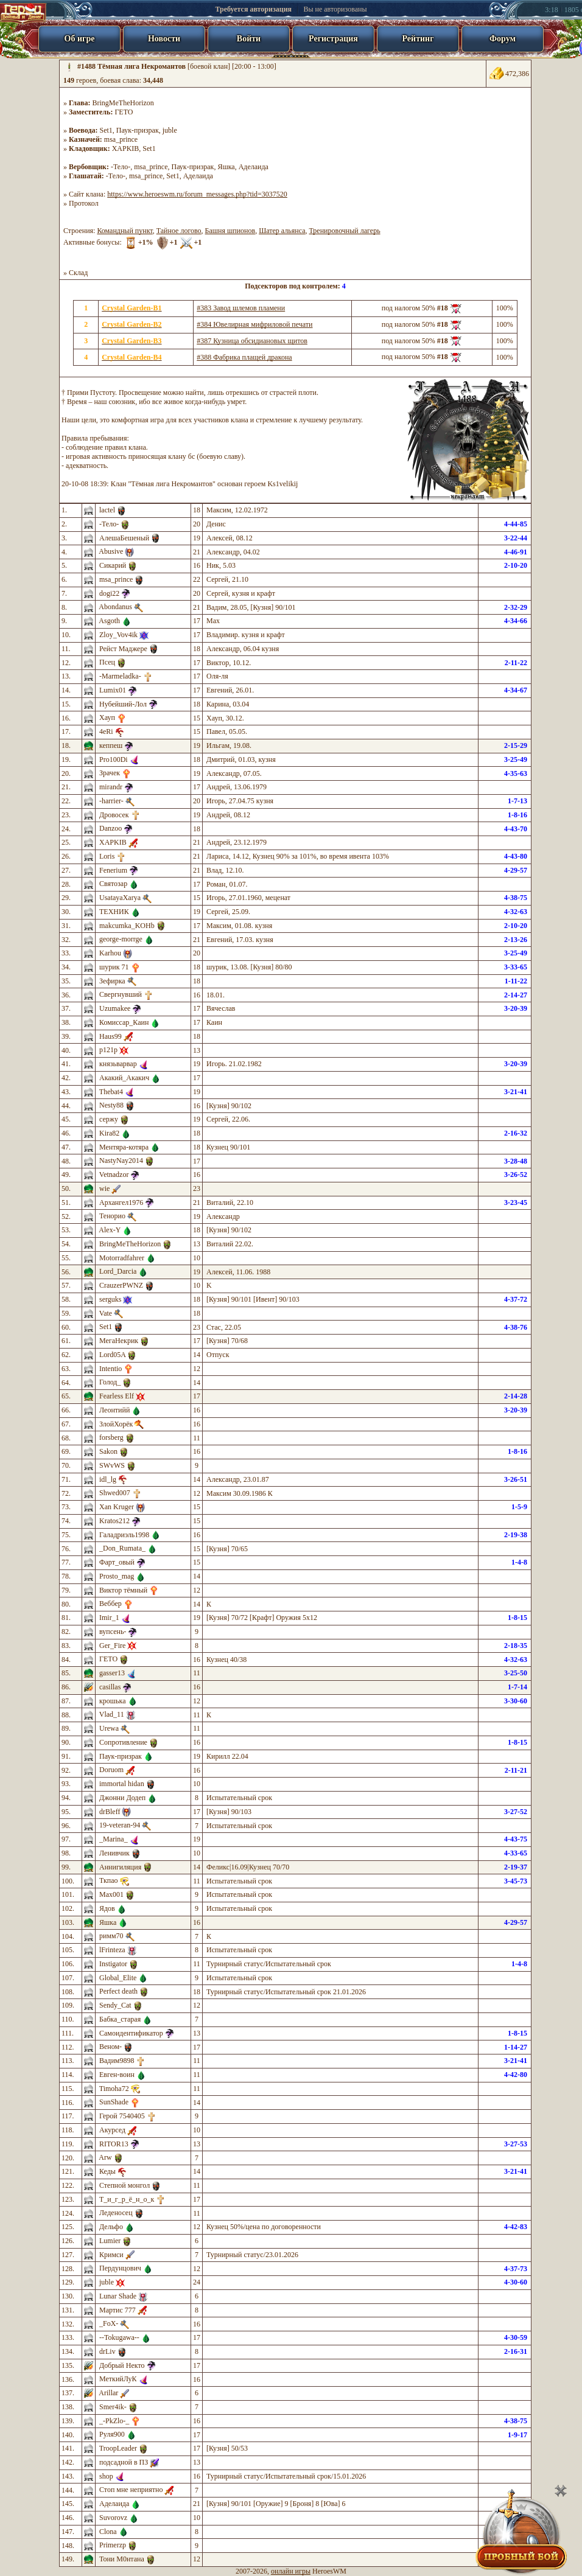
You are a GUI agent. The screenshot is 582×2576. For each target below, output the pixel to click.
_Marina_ (113, 1839)
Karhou (110, 953)
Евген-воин (117, 2074)
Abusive (111, 551)
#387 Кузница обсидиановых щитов (252, 341)
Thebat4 (111, 1091)
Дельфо (111, 2226)
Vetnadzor (114, 1174)
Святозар (113, 883)
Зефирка (112, 981)
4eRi (106, 731)
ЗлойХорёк (116, 1424)
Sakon (108, 1451)
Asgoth (109, 620)
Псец (107, 662)
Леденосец (116, 2212)
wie (104, 1188)
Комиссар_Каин (124, 1022)
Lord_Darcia (117, 1271)
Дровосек (114, 815)
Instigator (113, 1964)
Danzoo (110, 828)
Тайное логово (179, 230)
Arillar (108, 2393)
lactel (107, 510)
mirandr (110, 787)
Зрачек (109, 773)
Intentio (110, 1368)
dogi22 (109, 593)
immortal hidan (121, 1783)
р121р (108, 1049)
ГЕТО (123, 112)
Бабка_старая (120, 2019)
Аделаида (253, 166)
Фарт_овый (117, 1562)
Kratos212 (114, 1521)
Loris (106, 856)
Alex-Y (110, 1230)
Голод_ (110, 1382)
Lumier (110, 2240)
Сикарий (112, 565)
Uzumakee (114, 1008)
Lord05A (112, 1354)
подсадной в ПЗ (123, 2462)
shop (106, 2476)
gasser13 (112, 1673)
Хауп (107, 717)
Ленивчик (114, 1853)
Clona (108, 2531)
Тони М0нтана (121, 2559)
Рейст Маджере (123, 648)
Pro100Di (113, 759)
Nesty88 (111, 1105)
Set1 (105, 130)
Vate (105, 1313)
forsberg (111, 1437)
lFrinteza (112, 1950)
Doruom (111, 1769)
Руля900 (112, 2434)
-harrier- (111, 801)
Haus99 (110, 1036)
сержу (108, 1119)
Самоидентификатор (131, 2033)
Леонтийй (114, 1410)
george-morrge (120, 939)
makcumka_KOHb (127, 925)
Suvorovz (113, 2517)
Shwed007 (114, 1493)
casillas (110, 1687)
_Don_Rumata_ (122, 1548)
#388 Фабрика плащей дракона (244, 357)
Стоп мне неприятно (131, 2489)
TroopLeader (118, 2448)
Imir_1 (109, 1617)
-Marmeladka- (120, 676)
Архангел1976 (121, 1202)
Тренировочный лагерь (344, 230)
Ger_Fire (112, 1645)
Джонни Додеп (122, 1797)
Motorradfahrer (121, 1258)
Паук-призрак (137, 130)
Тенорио (112, 1216)
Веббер (110, 1603)
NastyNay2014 (121, 1160)
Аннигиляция (120, 1867)
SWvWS (112, 1465)
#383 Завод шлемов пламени (241, 308)
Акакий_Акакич (124, 1077)
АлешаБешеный (124, 538)
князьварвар (118, 1063)
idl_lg (107, 1479)
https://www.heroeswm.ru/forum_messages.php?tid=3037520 (197, 194)
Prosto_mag (116, 1576)
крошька (112, 1701)
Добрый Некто (122, 2365)
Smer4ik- (113, 2407)
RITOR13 (113, 2144)
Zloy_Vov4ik (118, 634)
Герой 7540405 (122, 2116)
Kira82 (109, 1133)
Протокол (84, 203)
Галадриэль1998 (124, 1535)
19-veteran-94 (119, 1825)
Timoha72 (114, 2088)
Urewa (109, 1728)
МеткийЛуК (118, 2379)
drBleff (109, 1811)
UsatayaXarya (120, 897)
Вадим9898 (116, 2060)
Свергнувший (120, 994)
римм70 (111, 1936)
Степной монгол (124, 2185)
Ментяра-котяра (124, 1147)
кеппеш (110, 745)
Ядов (107, 1908)
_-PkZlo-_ (114, 2421)
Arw (105, 2157)
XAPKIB (125, 148)
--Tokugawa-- (119, 2337)
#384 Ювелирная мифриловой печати (254, 324)
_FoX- (108, 2323)
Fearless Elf (116, 1396)
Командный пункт (124, 230)
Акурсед (112, 2130)
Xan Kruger (116, 1507)
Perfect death (118, 1991)
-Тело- (120, 166)
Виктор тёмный (123, 1590)
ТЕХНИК (114, 911)
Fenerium (113, 870)
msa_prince (121, 139)
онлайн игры (290, 2571)
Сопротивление (123, 1742)
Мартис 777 (117, 2310)
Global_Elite (117, 1978)
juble (170, 130)
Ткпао (108, 1880)
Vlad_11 (111, 1714)
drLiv (107, 2351)
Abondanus (115, 606)
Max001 (111, 1894)
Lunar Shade (117, 2296)
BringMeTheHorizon (123, 103)
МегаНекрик (118, 1340)
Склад (78, 272)
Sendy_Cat (115, 2005)
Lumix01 (112, 690)
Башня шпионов (230, 230)
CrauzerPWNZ (121, 1285)
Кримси (111, 2254)
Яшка (225, 166)
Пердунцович (120, 2268)
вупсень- (112, 1631)
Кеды (107, 2171)
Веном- (110, 2046)
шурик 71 (114, 967)
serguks (110, 1299)
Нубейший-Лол (123, 704)
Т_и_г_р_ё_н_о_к (126, 2199)
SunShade (113, 2102)
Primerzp (112, 2545)
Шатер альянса (282, 230)
